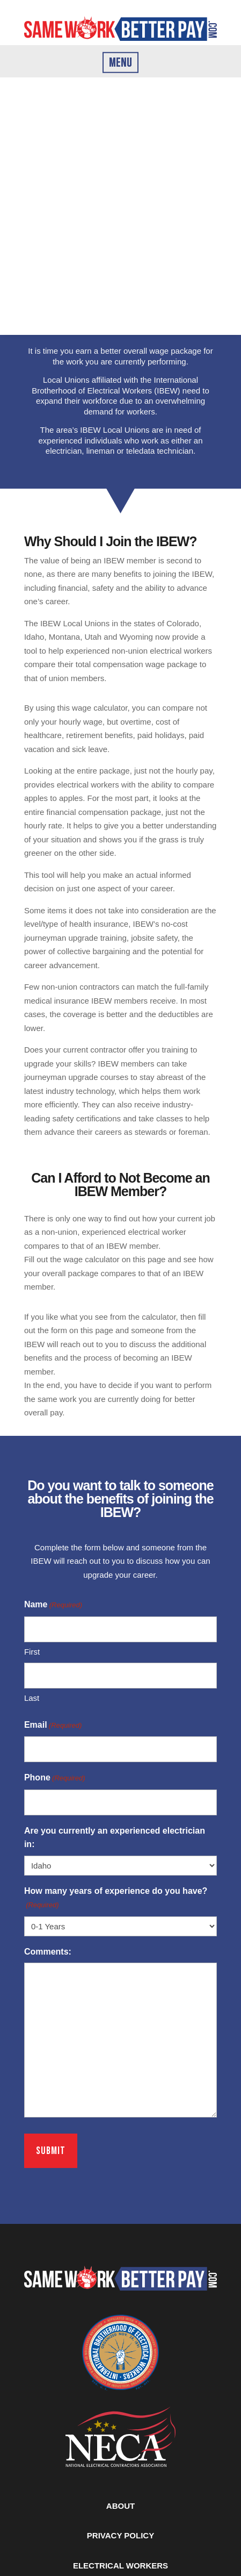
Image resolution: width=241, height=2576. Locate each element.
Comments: (47, 1951)
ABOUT (120, 2505)
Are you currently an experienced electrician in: (114, 1837)
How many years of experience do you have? (115, 1899)
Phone (54, 1778)
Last (31, 1697)
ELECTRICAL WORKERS (120, 2565)
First (32, 1651)
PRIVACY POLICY (120, 2535)
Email (53, 1726)
